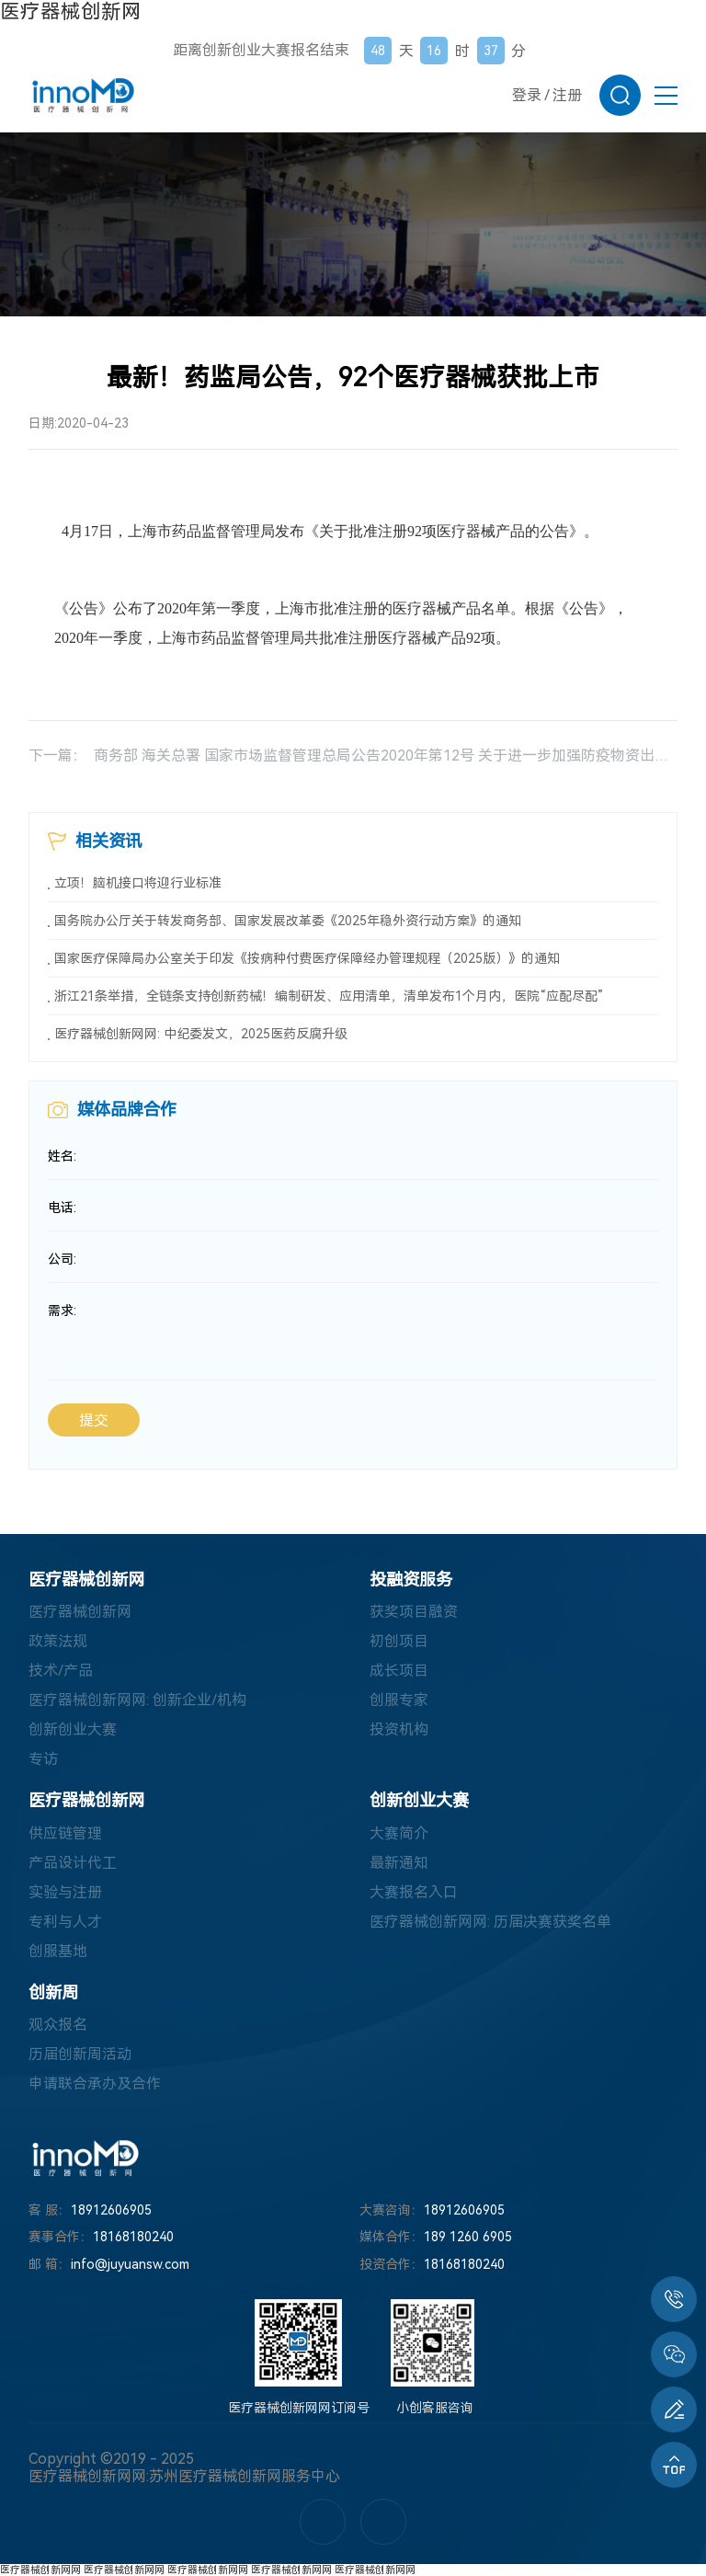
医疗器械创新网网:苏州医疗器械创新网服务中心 (184, 2476)
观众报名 (57, 2024)
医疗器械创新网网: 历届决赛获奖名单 (490, 1921)
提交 (93, 1420)
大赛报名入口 (414, 1892)
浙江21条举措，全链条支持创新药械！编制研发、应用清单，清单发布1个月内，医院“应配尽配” (328, 996)
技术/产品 (60, 1671)
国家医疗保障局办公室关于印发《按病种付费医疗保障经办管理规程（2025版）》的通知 (307, 958)
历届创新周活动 (79, 2054)
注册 (567, 95)
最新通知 (399, 1863)
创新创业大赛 (72, 1730)
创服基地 (57, 1951)
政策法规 (57, 1642)
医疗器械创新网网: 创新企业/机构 (137, 1701)
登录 (526, 95)
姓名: (62, 1156)
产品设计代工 (72, 1863)
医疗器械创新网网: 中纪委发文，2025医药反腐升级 (200, 1033)
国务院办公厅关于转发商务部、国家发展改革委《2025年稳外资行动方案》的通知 (287, 920)
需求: (62, 1310)
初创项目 (399, 1642)
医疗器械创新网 (71, 11)
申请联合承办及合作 (94, 2083)
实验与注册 (65, 1892)
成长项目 (399, 1671)
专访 (43, 1760)
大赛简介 (399, 1833)
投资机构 (399, 1730)
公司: (62, 1259)
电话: (62, 1207)
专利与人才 (65, 1921)
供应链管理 (65, 1833)
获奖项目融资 (414, 1612)
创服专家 (399, 1701)
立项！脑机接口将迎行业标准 (138, 883)
